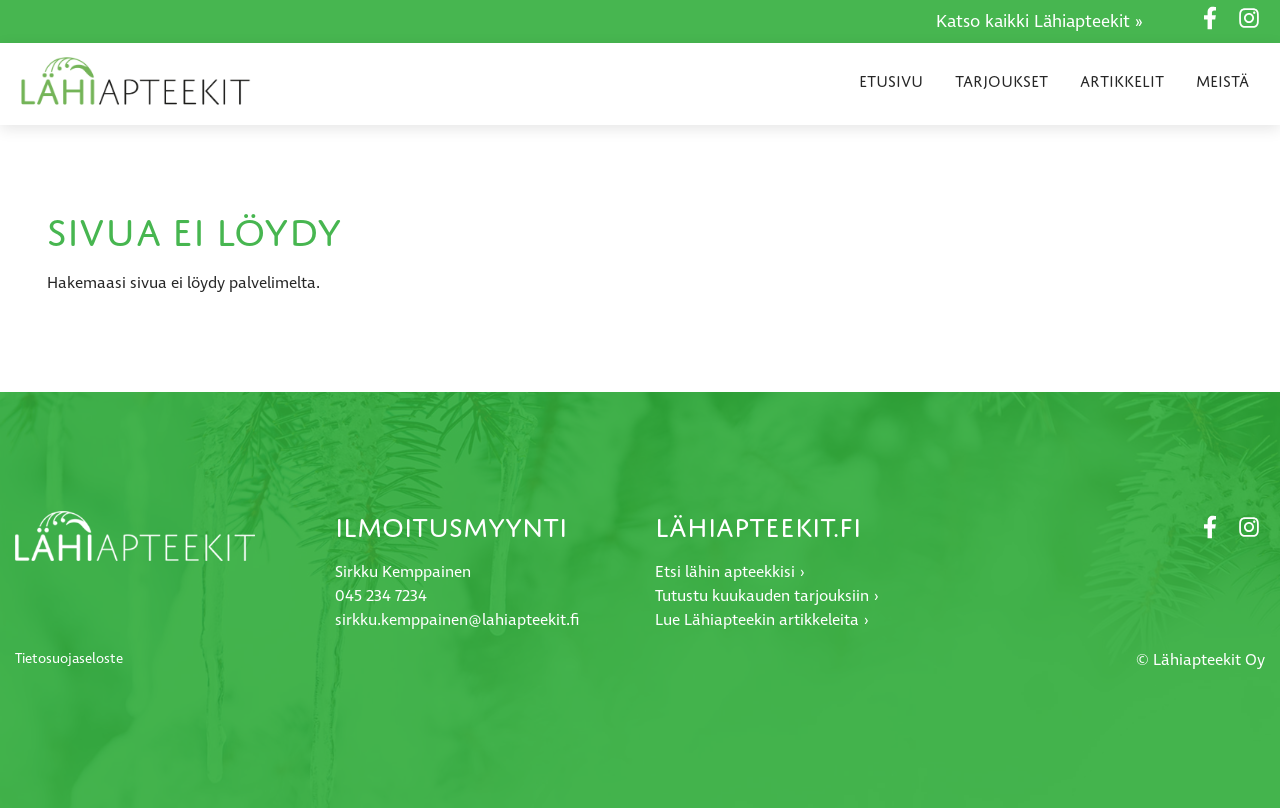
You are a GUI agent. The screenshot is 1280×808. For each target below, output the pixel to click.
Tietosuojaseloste (69, 659)
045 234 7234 (381, 596)
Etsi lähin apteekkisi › (730, 572)
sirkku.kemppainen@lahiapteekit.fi (457, 620)
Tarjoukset (1001, 81)
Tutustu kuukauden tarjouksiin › (767, 596)
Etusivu (891, 81)
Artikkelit (1122, 81)
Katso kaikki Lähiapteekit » (1039, 22)
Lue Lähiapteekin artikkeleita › (762, 620)
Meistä (1222, 81)
